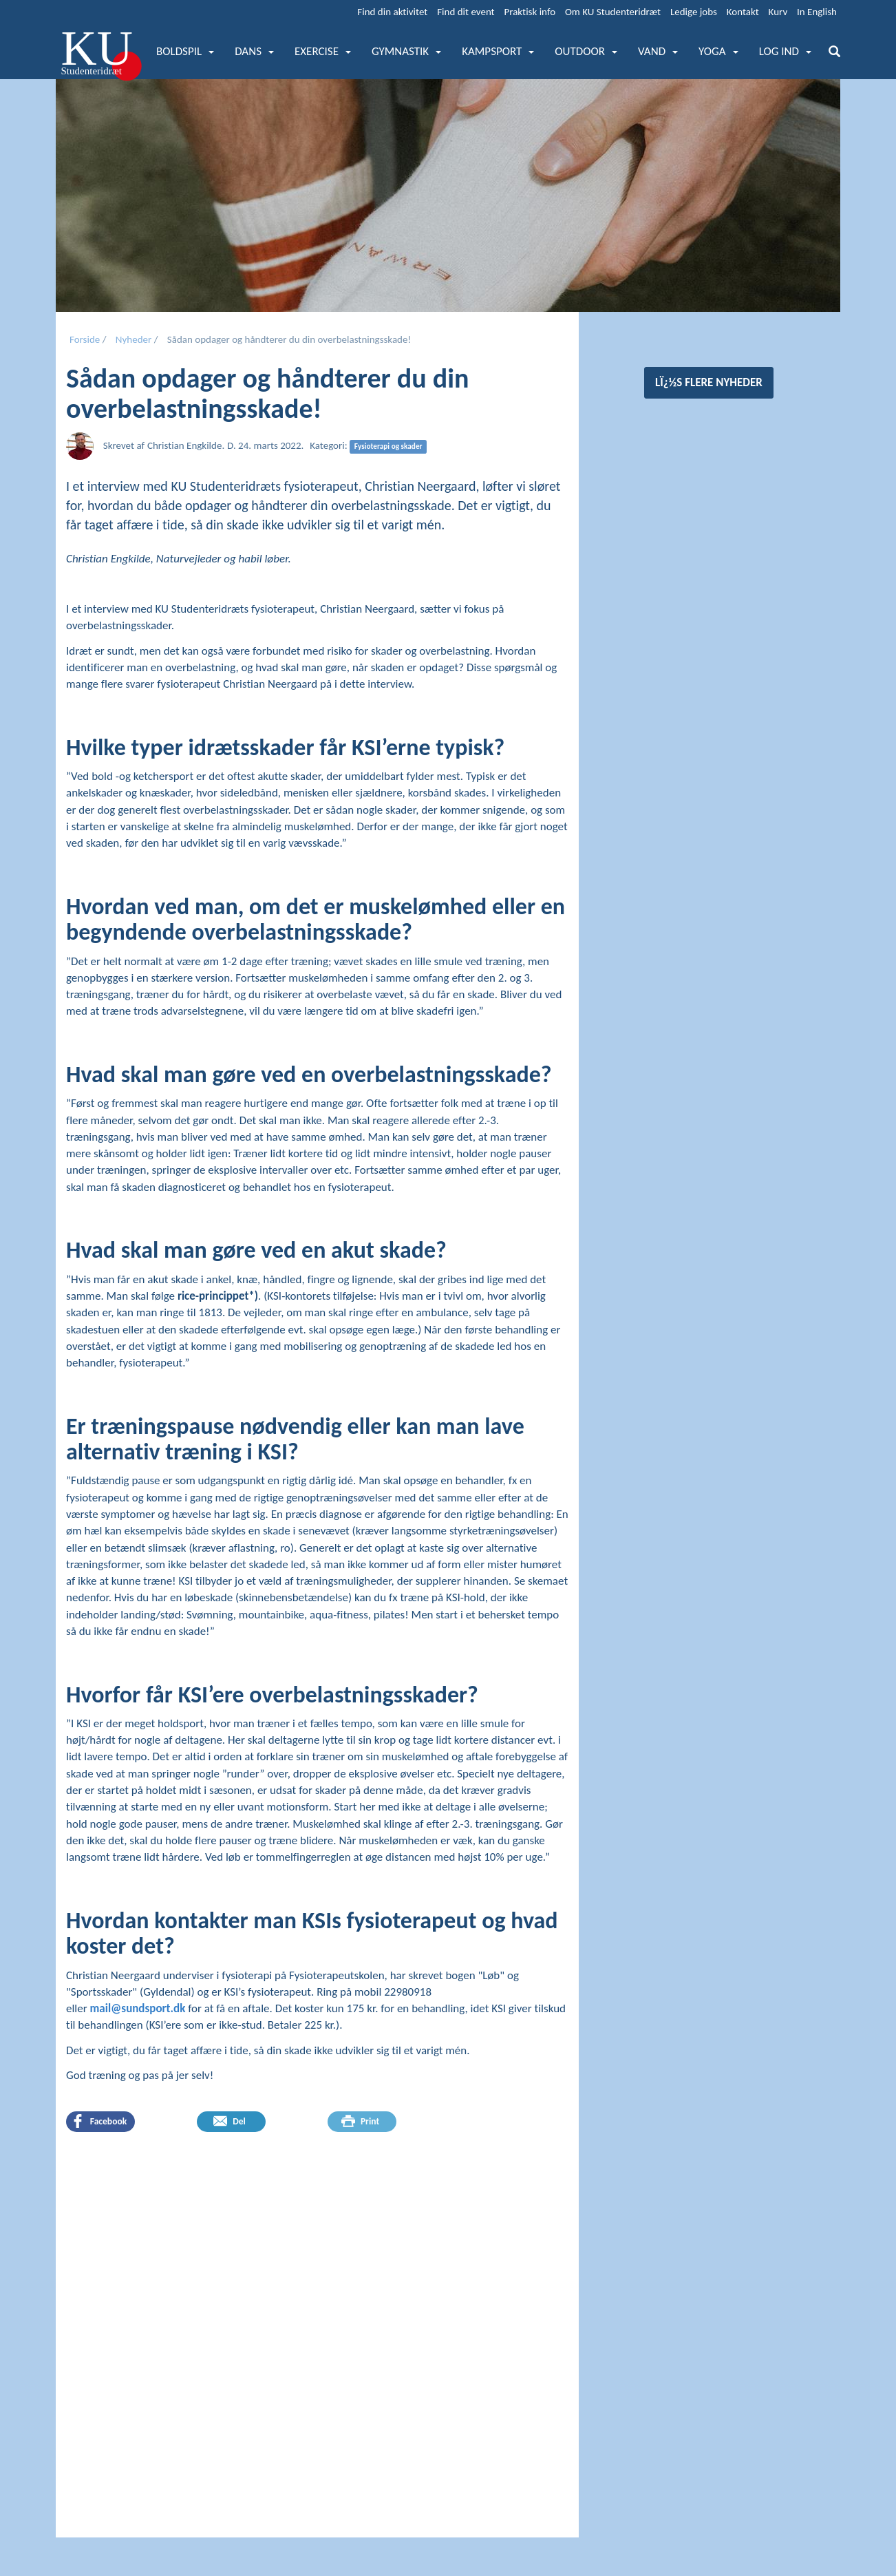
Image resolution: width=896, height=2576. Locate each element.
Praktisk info (530, 12)
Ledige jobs (693, 12)
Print (360, 2121)
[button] (185, 51)
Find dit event (465, 12)
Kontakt (743, 12)
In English (817, 12)
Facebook (99, 2121)
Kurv (778, 12)
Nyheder (133, 339)
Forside (85, 339)
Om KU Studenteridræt (613, 12)
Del (229, 2121)
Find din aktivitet (392, 12)
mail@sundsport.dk (138, 2008)
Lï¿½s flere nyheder (708, 382)
